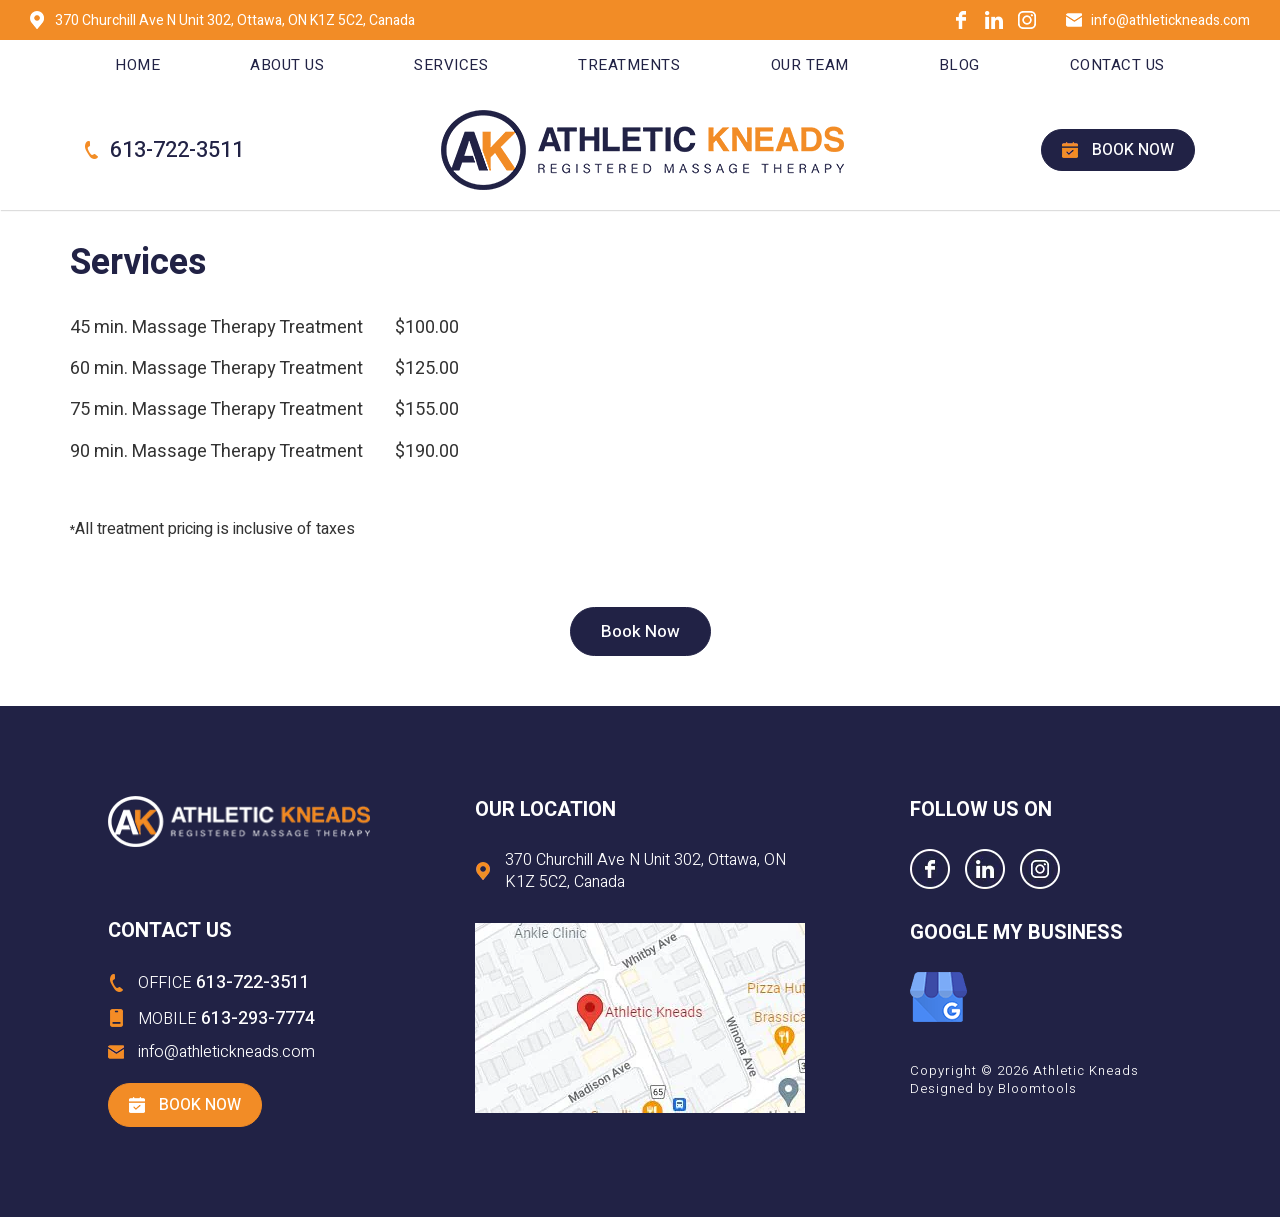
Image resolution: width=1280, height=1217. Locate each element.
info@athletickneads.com (1170, 20)
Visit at (640, 1018)
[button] (640, 631)
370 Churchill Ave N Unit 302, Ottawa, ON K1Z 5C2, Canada (235, 20)
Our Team (810, 65)
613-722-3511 (177, 150)
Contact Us (1117, 65)
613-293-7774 (226, 1018)
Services (451, 65)
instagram (1027, 20)
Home (137, 65)
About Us (287, 65)
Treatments (629, 65)
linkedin (994, 20)
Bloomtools (1037, 1088)
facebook (961, 20)
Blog (959, 65)
